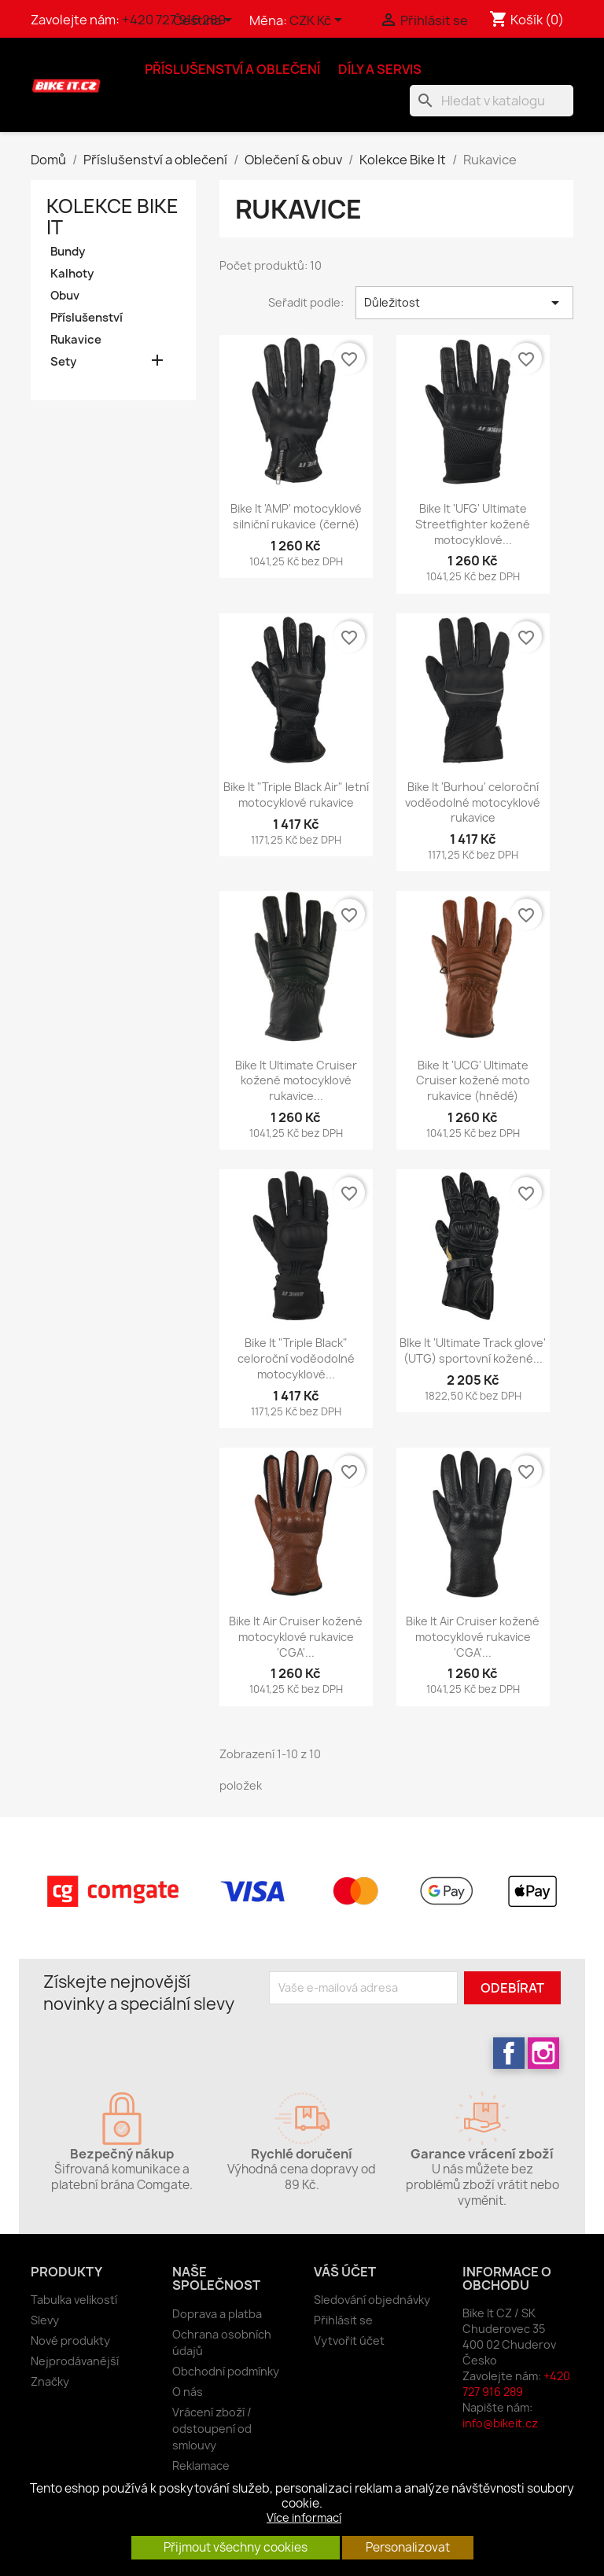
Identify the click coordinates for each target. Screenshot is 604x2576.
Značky (50, 2381)
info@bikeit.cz (500, 2423)
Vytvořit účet (349, 2340)
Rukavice (75, 340)
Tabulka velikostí (74, 2299)
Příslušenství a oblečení (232, 69)
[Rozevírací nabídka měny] (318, 21)
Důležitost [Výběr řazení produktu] (464, 302)
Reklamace (201, 2465)
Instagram (543, 2053)
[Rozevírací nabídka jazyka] (205, 21)
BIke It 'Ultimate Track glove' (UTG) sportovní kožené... (473, 1350)
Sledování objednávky (372, 2299)
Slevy (45, 2320)
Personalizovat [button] (408, 2547)
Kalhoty (72, 274)
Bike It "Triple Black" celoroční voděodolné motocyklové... (296, 1358)
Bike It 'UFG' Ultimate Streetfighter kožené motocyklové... (472, 524)
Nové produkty (70, 2340)
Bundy (67, 251)
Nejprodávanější (75, 2360)
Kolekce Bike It (112, 217)
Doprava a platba (217, 2313)
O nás (187, 2391)
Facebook (509, 2053)
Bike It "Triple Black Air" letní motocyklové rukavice (296, 794)
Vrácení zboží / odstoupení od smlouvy (212, 2429)
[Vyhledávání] (491, 100)
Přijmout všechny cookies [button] (236, 2547)
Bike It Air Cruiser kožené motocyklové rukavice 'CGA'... (296, 1637)
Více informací (304, 2517)
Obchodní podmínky (225, 2371)
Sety (63, 362)
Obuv (64, 296)
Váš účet (345, 2271)
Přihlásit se (343, 2320)
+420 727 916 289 (516, 2383)
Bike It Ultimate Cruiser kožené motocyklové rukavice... (296, 1081)
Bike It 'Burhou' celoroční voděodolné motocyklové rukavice (472, 802)
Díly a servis (380, 69)
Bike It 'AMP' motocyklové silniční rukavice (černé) (296, 516)
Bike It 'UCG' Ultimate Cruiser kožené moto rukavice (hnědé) (473, 1081)
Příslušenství (86, 318)
